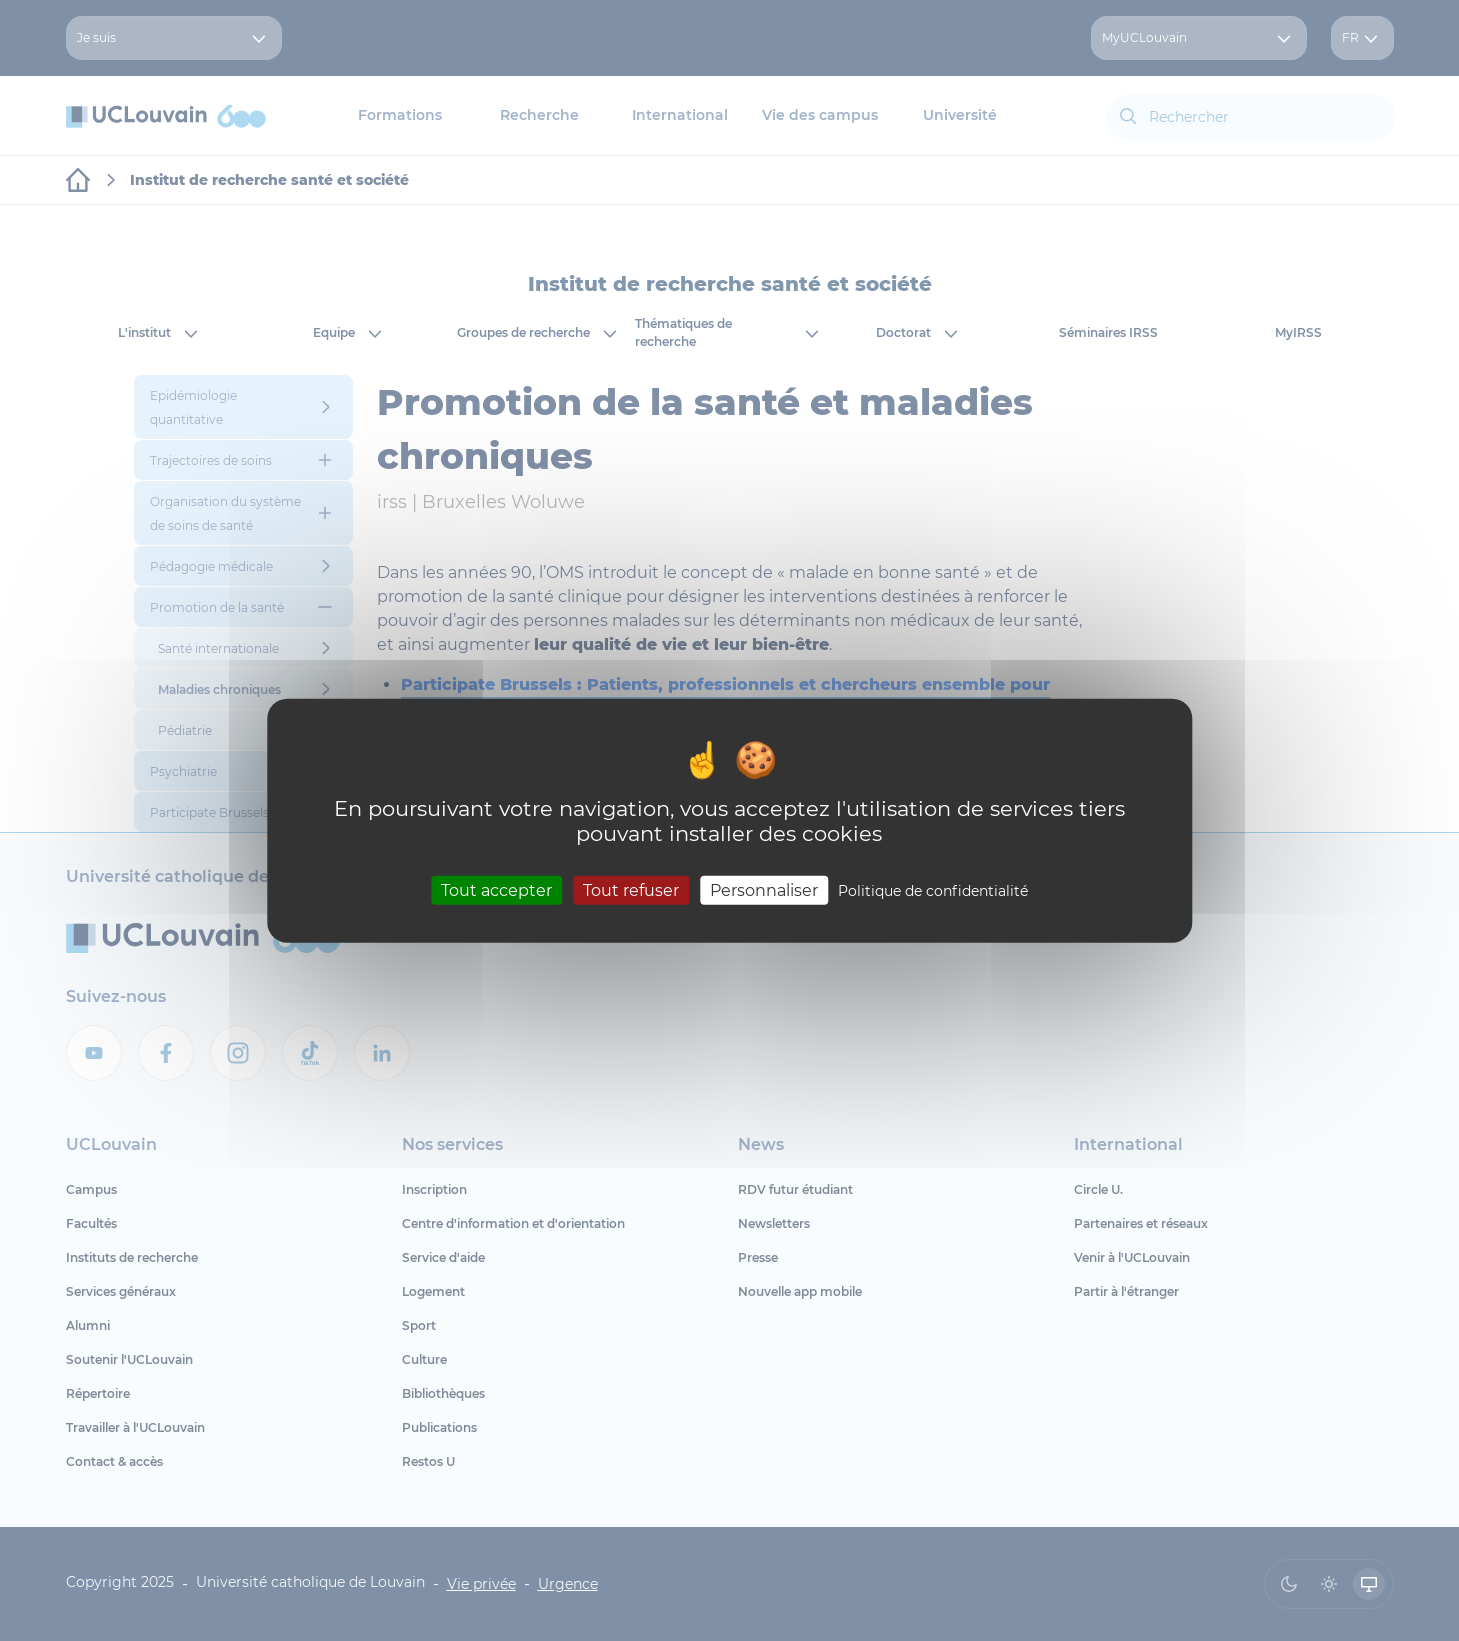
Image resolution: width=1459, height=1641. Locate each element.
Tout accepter (496, 890)
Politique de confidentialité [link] (933, 891)
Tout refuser (631, 890)
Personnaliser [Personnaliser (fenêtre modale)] (764, 890)
